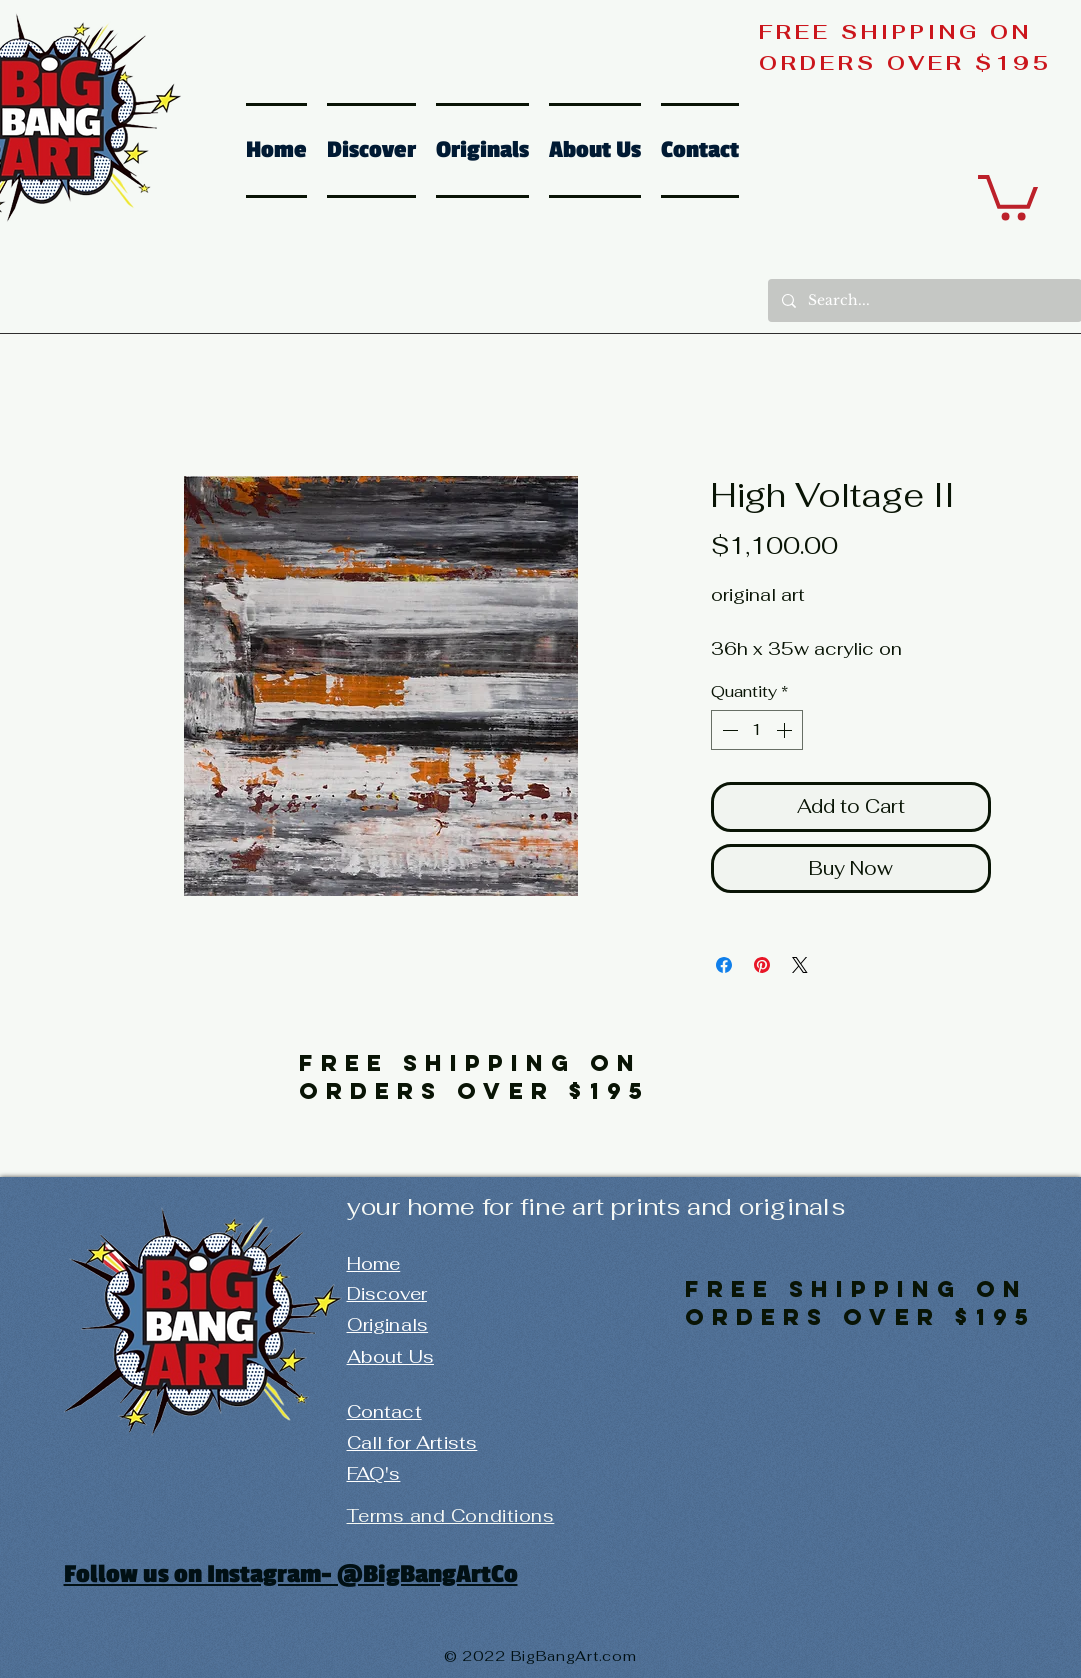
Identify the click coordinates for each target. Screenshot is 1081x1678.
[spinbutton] (757, 730)
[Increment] (786, 730)
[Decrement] (728, 730)
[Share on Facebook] (724, 965)
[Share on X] (800, 965)
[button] (1008, 195)
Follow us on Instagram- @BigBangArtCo (291, 1574)
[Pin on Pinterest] (762, 965)
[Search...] (924, 300)
